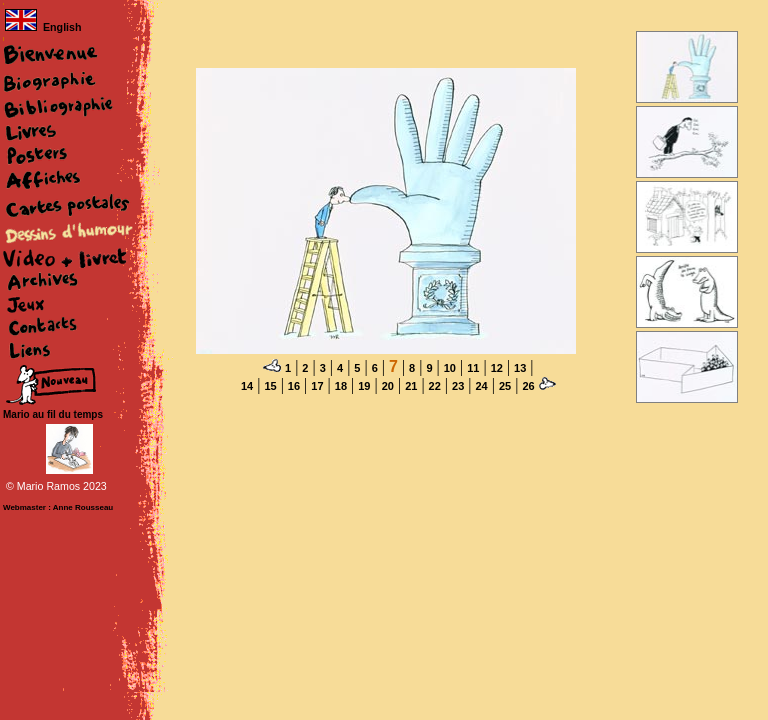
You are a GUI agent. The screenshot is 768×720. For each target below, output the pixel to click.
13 (520, 368)
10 (450, 368)
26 (528, 386)
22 (435, 386)
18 (341, 386)
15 (270, 386)
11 (473, 368)
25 (505, 386)
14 (247, 386)
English (43, 27)
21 (411, 386)
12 (497, 368)
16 (294, 386)
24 (481, 386)
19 (364, 386)
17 (317, 386)
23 (458, 386)
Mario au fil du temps (53, 414)
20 (388, 386)
